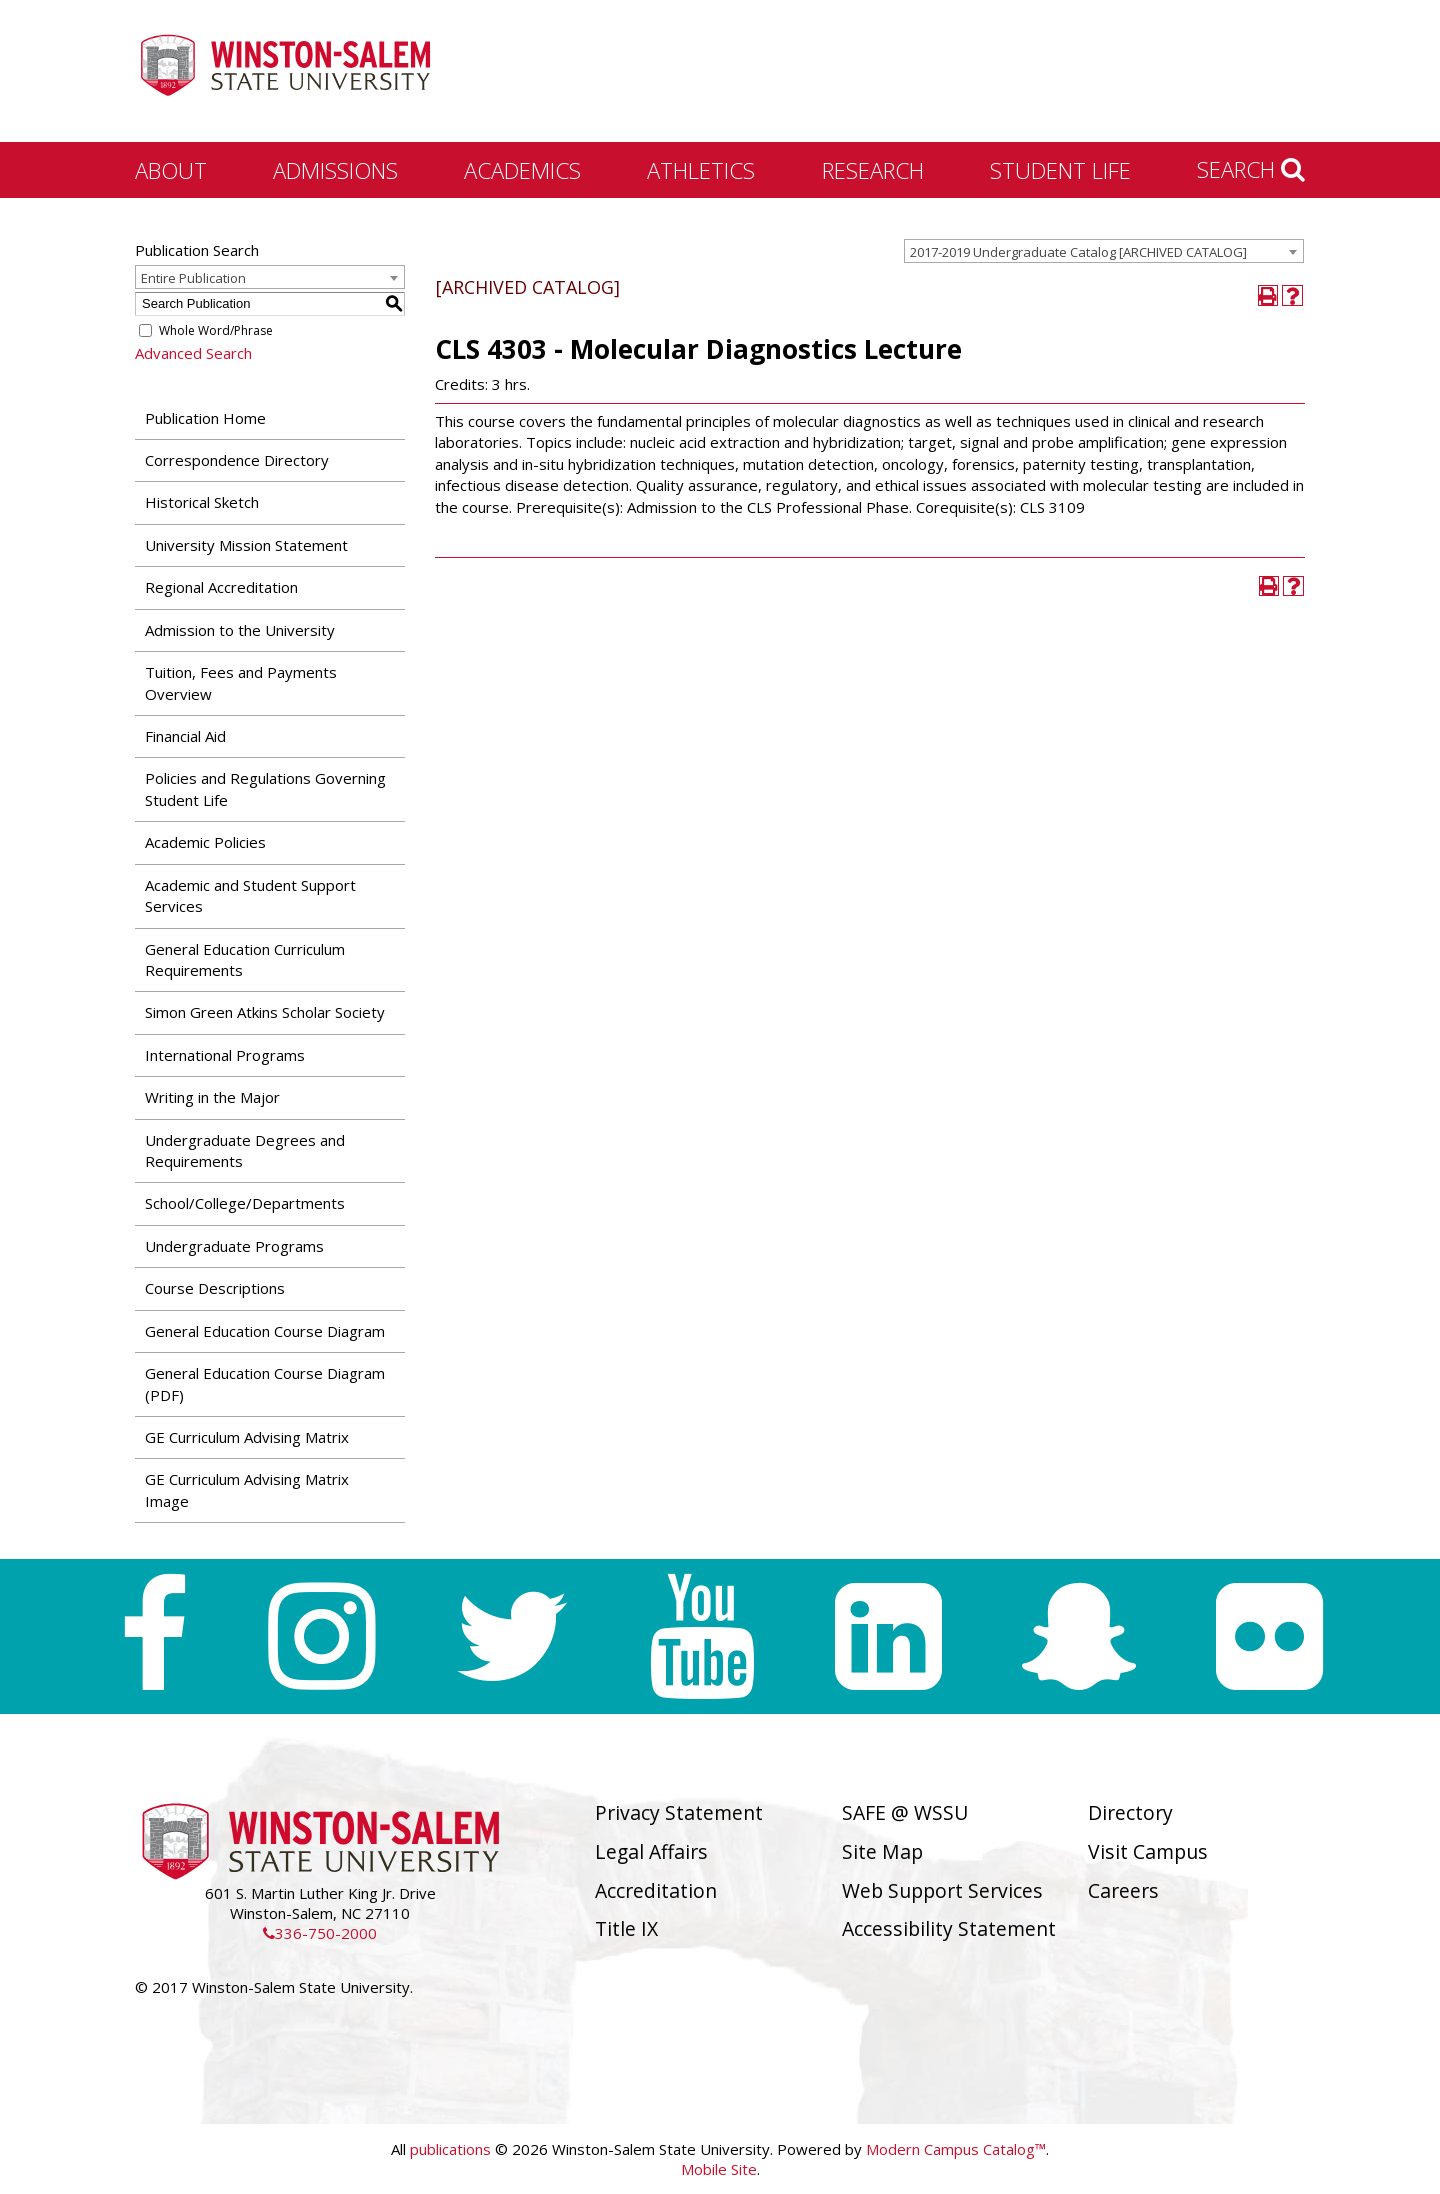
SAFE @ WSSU (905, 1812)
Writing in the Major (212, 1097)
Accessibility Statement (949, 1928)
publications (450, 2149)
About (171, 170)
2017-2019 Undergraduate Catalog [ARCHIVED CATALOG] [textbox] (1078, 252)
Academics (522, 170)
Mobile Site (719, 2169)
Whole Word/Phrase (216, 330)
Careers (1123, 1890)
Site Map (882, 1851)
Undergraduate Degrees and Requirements (245, 1150)
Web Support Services (942, 1890)
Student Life (1060, 170)
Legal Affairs (651, 1851)
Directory (1130, 1812)
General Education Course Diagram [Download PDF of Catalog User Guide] (265, 1331)
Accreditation (656, 1890)
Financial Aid (185, 736)
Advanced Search (193, 353)
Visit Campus (1148, 1851)
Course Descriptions (215, 1288)
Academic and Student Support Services (250, 895)
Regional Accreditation (221, 587)
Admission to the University (240, 630)
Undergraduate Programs (234, 1246)
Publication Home (205, 418)
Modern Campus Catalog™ (956, 2149)
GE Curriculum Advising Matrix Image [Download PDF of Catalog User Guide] (247, 1489)
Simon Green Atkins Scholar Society (265, 1012)
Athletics (701, 170)
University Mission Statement (246, 545)
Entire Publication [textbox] (193, 278)
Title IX (626, 1928)
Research (873, 170)
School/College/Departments (245, 1203)
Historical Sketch (202, 502)
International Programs (225, 1055)
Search (1251, 169)
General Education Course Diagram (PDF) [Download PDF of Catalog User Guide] (265, 1383)
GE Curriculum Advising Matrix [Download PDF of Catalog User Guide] (247, 1437)
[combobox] (1104, 251)
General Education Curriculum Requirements (245, 959)
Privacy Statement (679, 1812)
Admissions (335, 170)
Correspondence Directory (237, 460)
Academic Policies (205, 842)
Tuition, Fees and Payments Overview (241, 682)
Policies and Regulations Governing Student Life (265, 788)
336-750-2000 (320, 1933)
